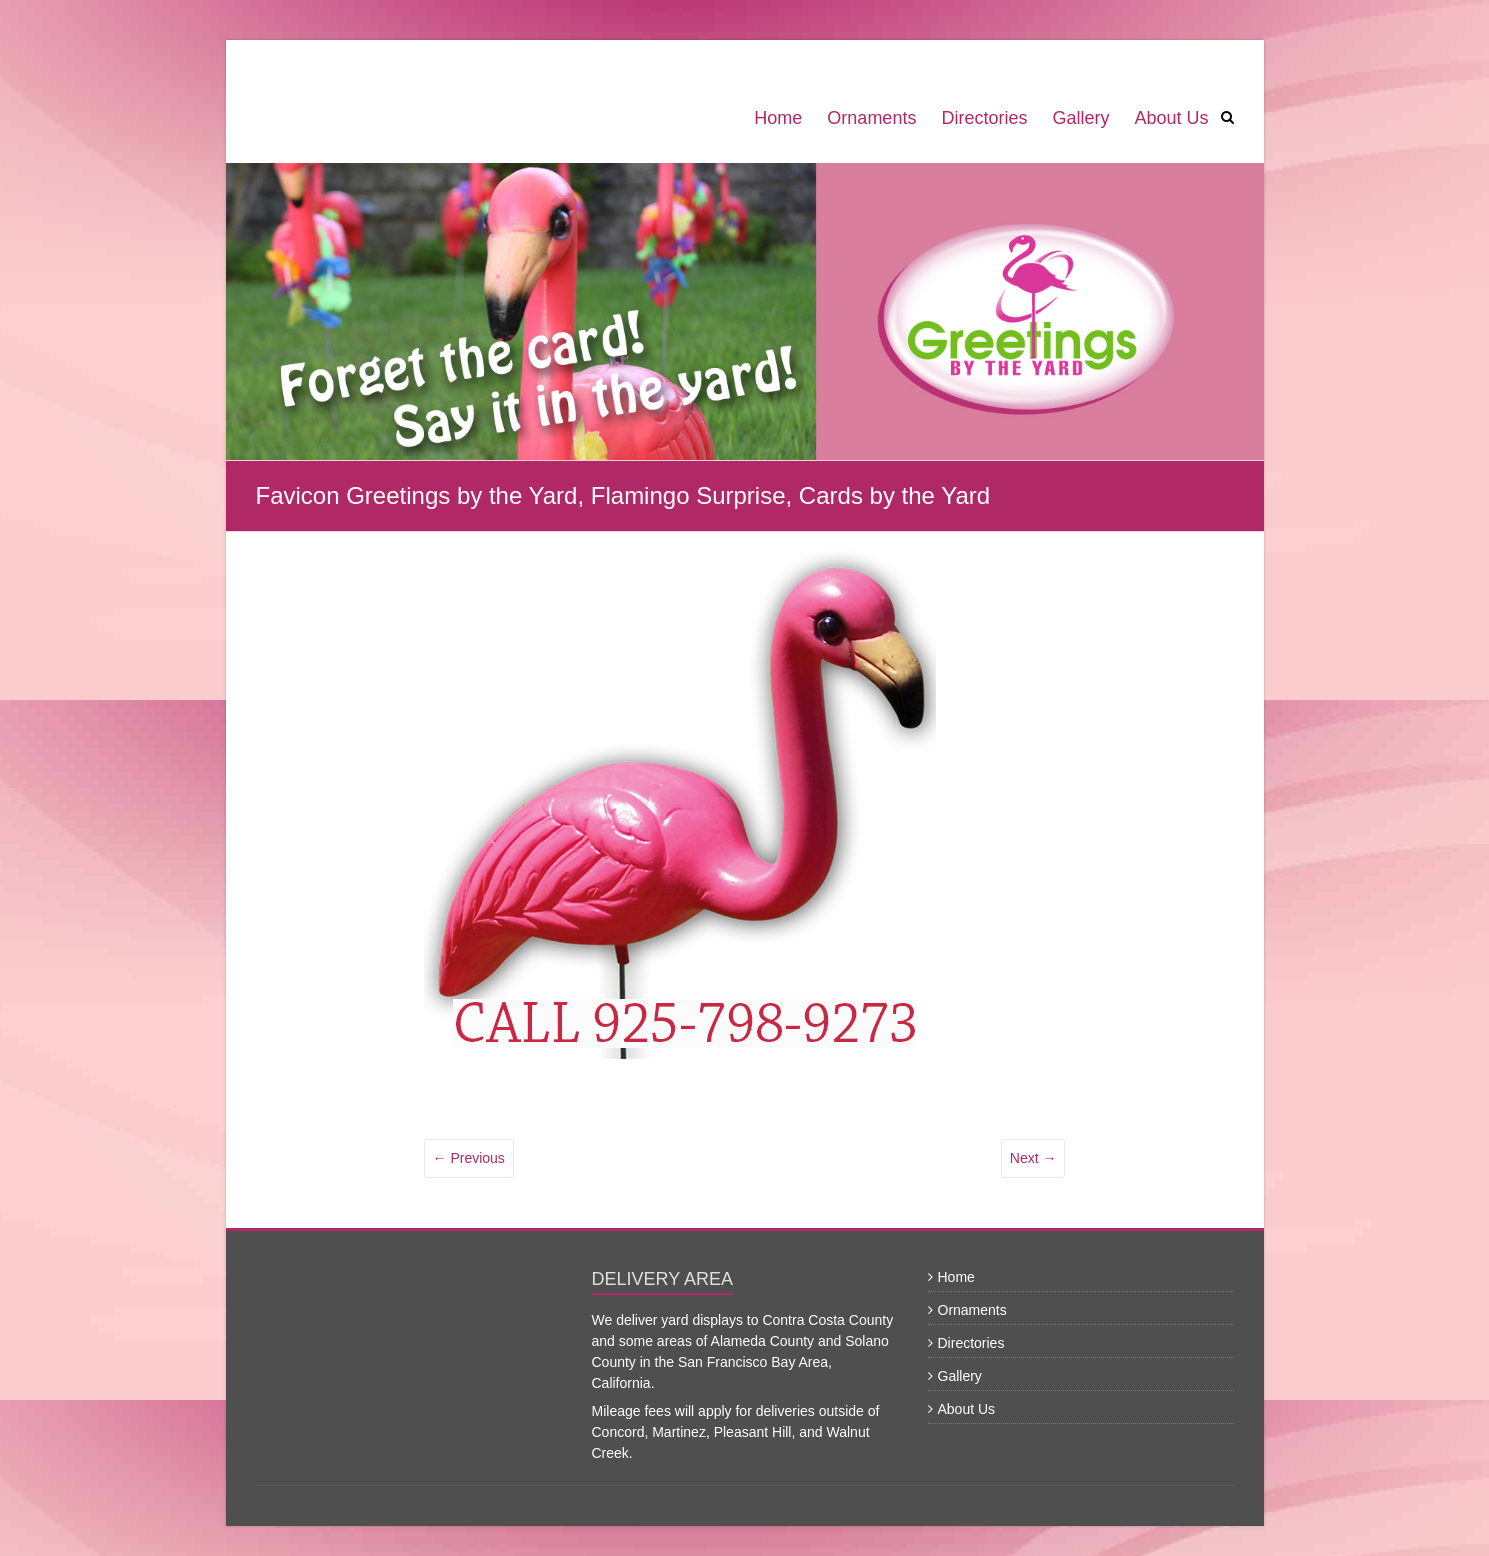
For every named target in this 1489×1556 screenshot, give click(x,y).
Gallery (1080, 118)
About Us (1171, 118)
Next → (1033, 1158)
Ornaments (871, 118)
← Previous (469, 1158)
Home (778, 118)
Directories (984, 118)
